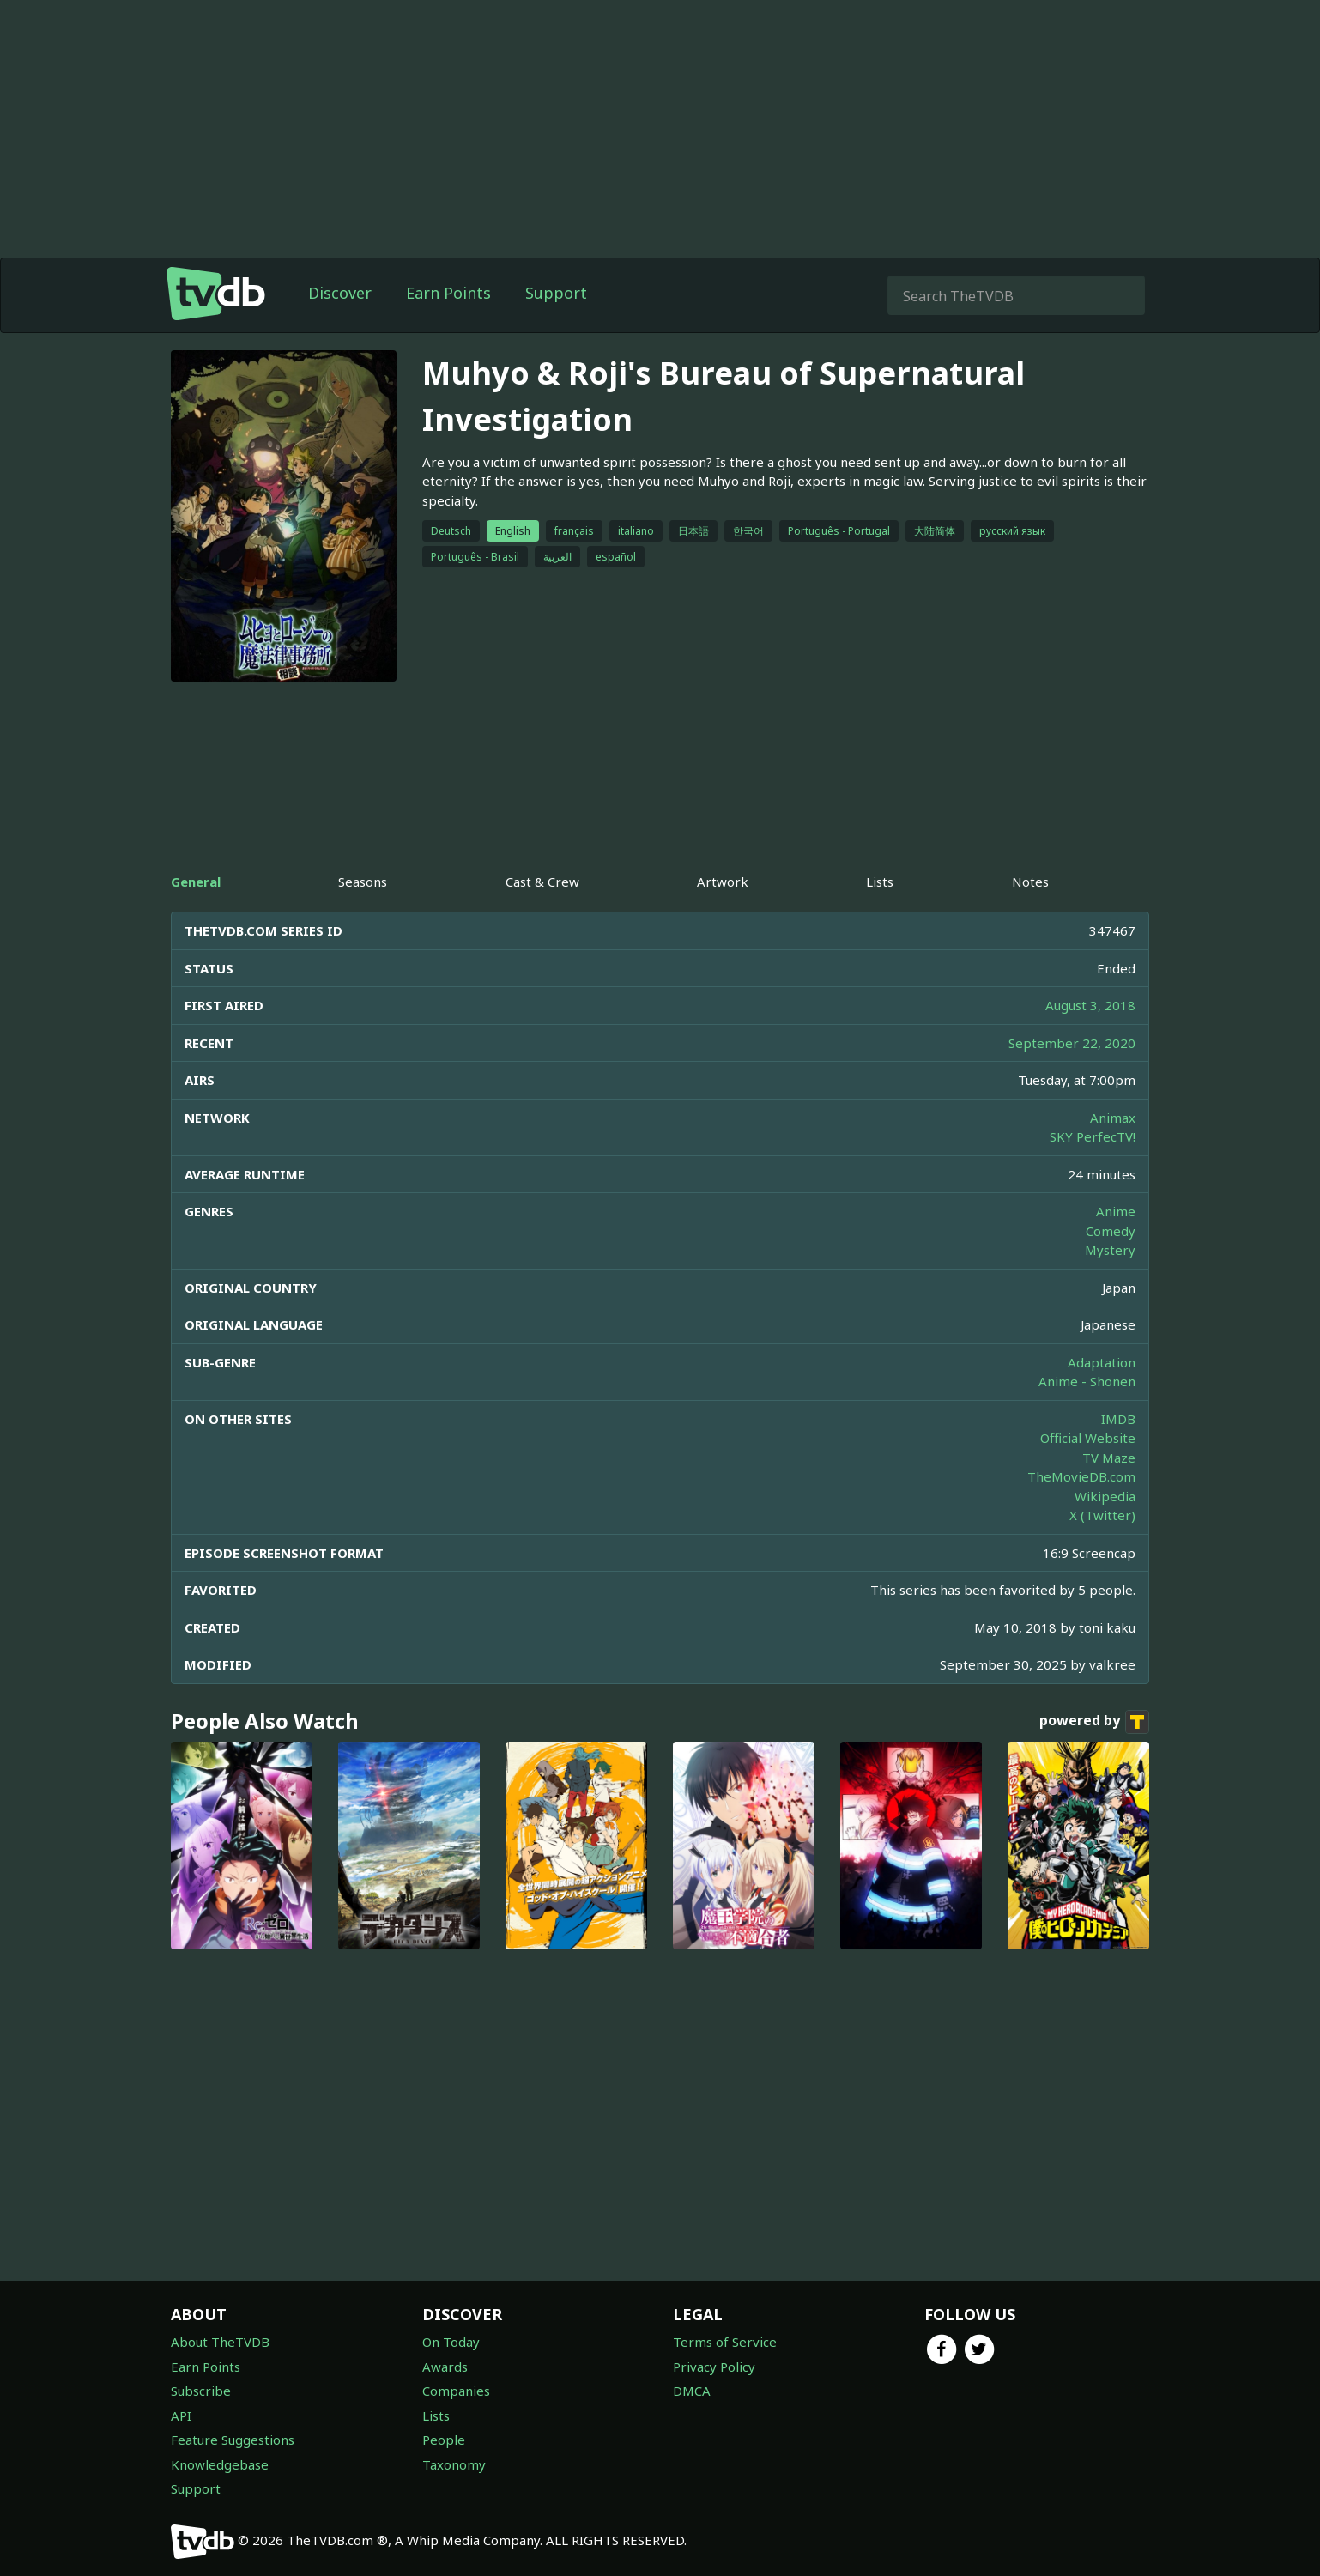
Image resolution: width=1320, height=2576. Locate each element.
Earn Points (448, 292)
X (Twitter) (1102, 1515)
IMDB (1118, 1418)
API (181, 2415)
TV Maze (1108, 1457)
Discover (340, 292)
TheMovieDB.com (1081, 1476)
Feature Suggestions (232, 2439)
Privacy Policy (714, 2366)
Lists (436, 2415)
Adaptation (1101, 1362)
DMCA (692, 2390)
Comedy (1110, 1231)
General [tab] (196, 881)
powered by (1094, 1722)
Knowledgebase (220, 2464)
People (443, 2439)
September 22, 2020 (1071, 1043)
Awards (445, 2366)
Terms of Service (725, 2341)
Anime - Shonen (1086, 1381)
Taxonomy (454, 2464)
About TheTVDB (220, 2341)
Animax (1112, 1117)
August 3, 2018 (1090, 1005)
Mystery (1110, 1249)
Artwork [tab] (722, 881)
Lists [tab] (879, 881)
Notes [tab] (1030, 881)
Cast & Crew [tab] (542, 881)
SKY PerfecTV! (1092, 1136)
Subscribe (201, 2390)
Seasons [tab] (362, 881)
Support (556, 292)
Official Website (1087, 1437)
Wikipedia (1105, 1496)
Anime (1115, 1211)
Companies (456, 2390)
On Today (451, 2341)
